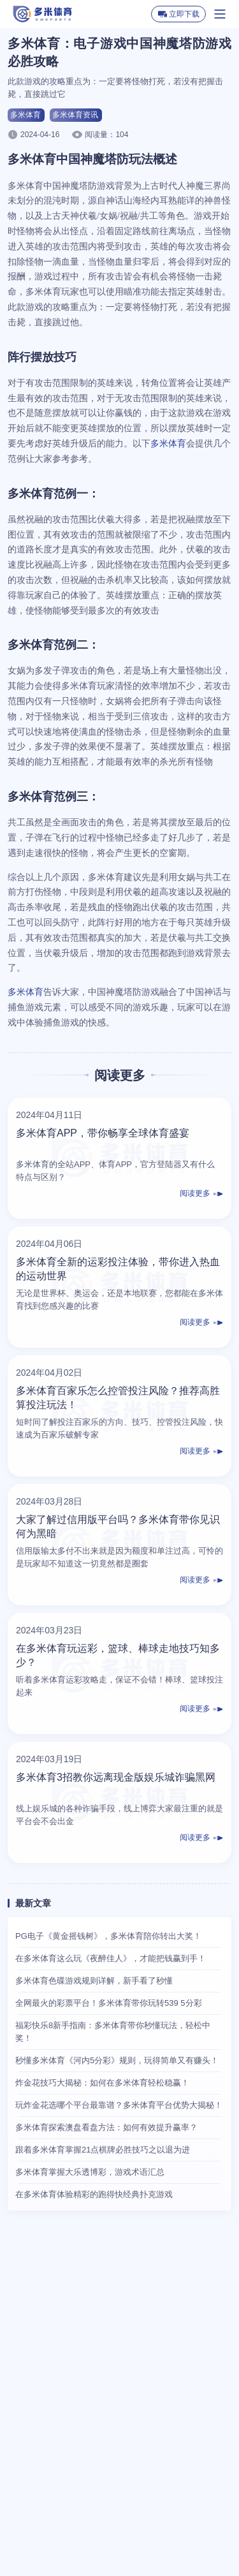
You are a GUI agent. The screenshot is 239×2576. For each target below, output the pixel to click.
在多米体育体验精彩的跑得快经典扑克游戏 (94, 2194)
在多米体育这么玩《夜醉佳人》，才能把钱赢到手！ (110, 1958)
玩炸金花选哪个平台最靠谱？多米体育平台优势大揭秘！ (118, 2105)
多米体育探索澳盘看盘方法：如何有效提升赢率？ (106, 2127)
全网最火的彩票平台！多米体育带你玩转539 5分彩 (108, 2003)
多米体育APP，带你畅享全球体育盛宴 (102, 1133)
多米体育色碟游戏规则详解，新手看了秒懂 (94, 1980)
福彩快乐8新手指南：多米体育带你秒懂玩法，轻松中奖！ (112, 2031)
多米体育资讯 (75, 114)
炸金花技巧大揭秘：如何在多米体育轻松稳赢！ (102, 2082)
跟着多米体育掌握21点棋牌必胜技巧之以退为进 (102, 2149)
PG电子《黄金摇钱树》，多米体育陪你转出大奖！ (108, 1936)
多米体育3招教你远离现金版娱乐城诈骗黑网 (115, 1777)
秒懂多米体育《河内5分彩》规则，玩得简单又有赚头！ (117, 2060)
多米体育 (25, 114)
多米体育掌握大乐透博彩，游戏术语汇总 (89, 2172)
